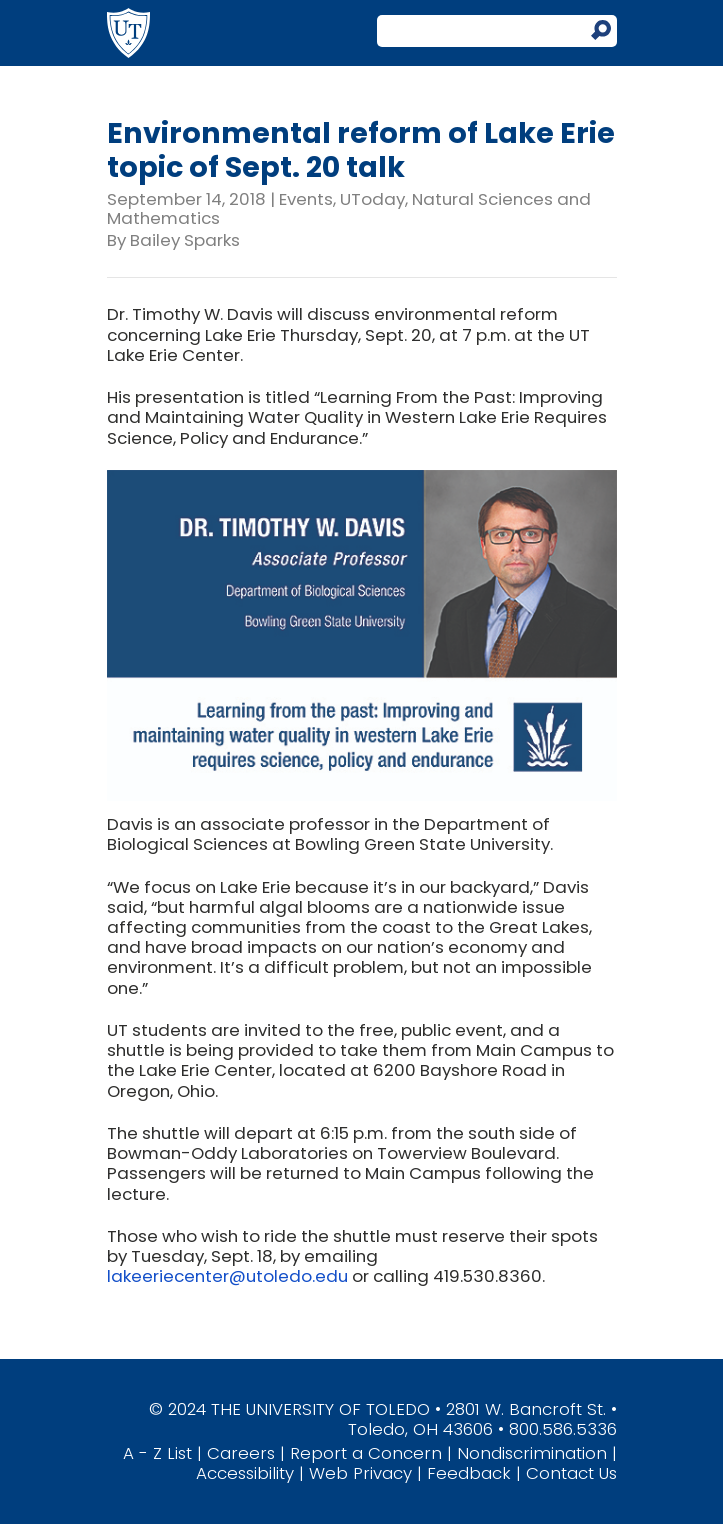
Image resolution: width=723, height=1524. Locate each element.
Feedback (469, 1473)
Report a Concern (366, 1453)
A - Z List (157, 1453)
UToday (372, 199)
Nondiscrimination (532, 1453)
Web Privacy (360, 1473)
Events (306, 199)
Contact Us (571, 1473)
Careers (241, 1453)
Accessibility (245, 1473)
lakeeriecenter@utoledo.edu (227, 1276)
